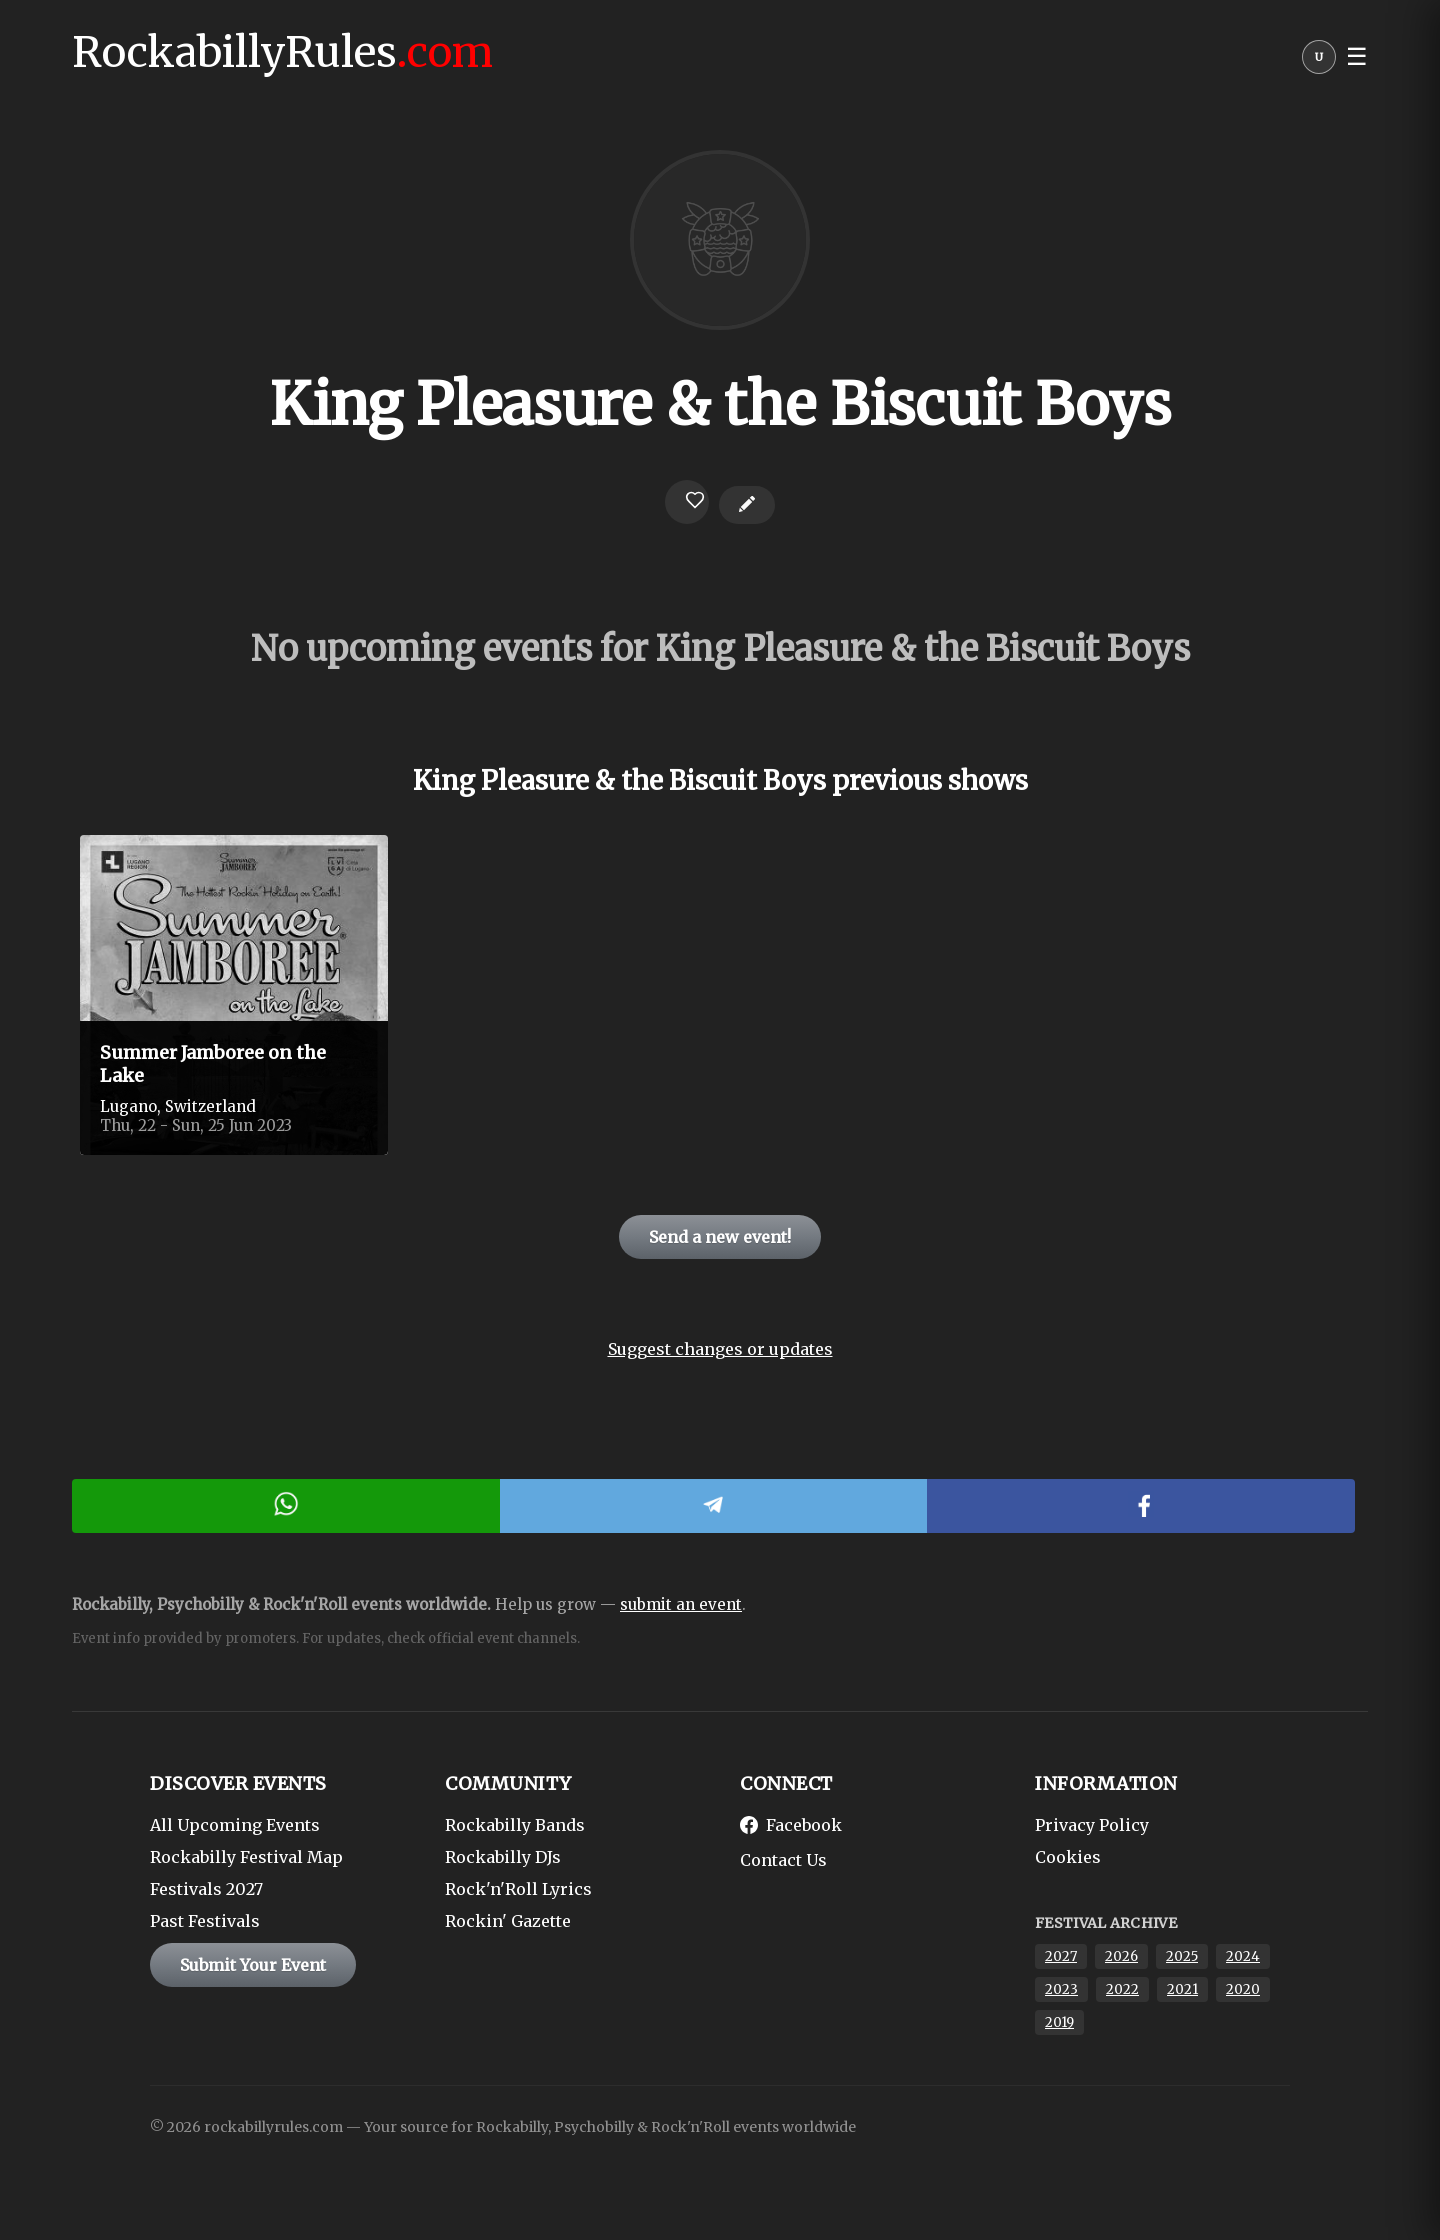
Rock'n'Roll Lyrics (518, 1889)
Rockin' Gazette (508, 1921)
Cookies (1068, 1857)
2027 (1061, 1956)
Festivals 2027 (206, 1889)
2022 (1122, 1989)
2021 (1182, 1989)
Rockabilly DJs (503, 1857)
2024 (1243, 1956)
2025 (1182, 1956)
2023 (1061, 1989)
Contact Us (783, 1860)
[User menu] (1319, 62)
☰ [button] (1357, 57)
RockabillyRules (282, 52)
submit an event (681, 1604)
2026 (1121, 1956)
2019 (1059, 2022)
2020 (1243, 1989)
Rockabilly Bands (515, 1825)
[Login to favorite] (687, 502)
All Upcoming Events (235, 1825)
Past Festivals (205, 1921)
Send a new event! (720, 1237)
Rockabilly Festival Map (246, 1857)
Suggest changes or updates (720, 1349)
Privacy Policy (1092, 1825)
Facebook (791, 1825)
